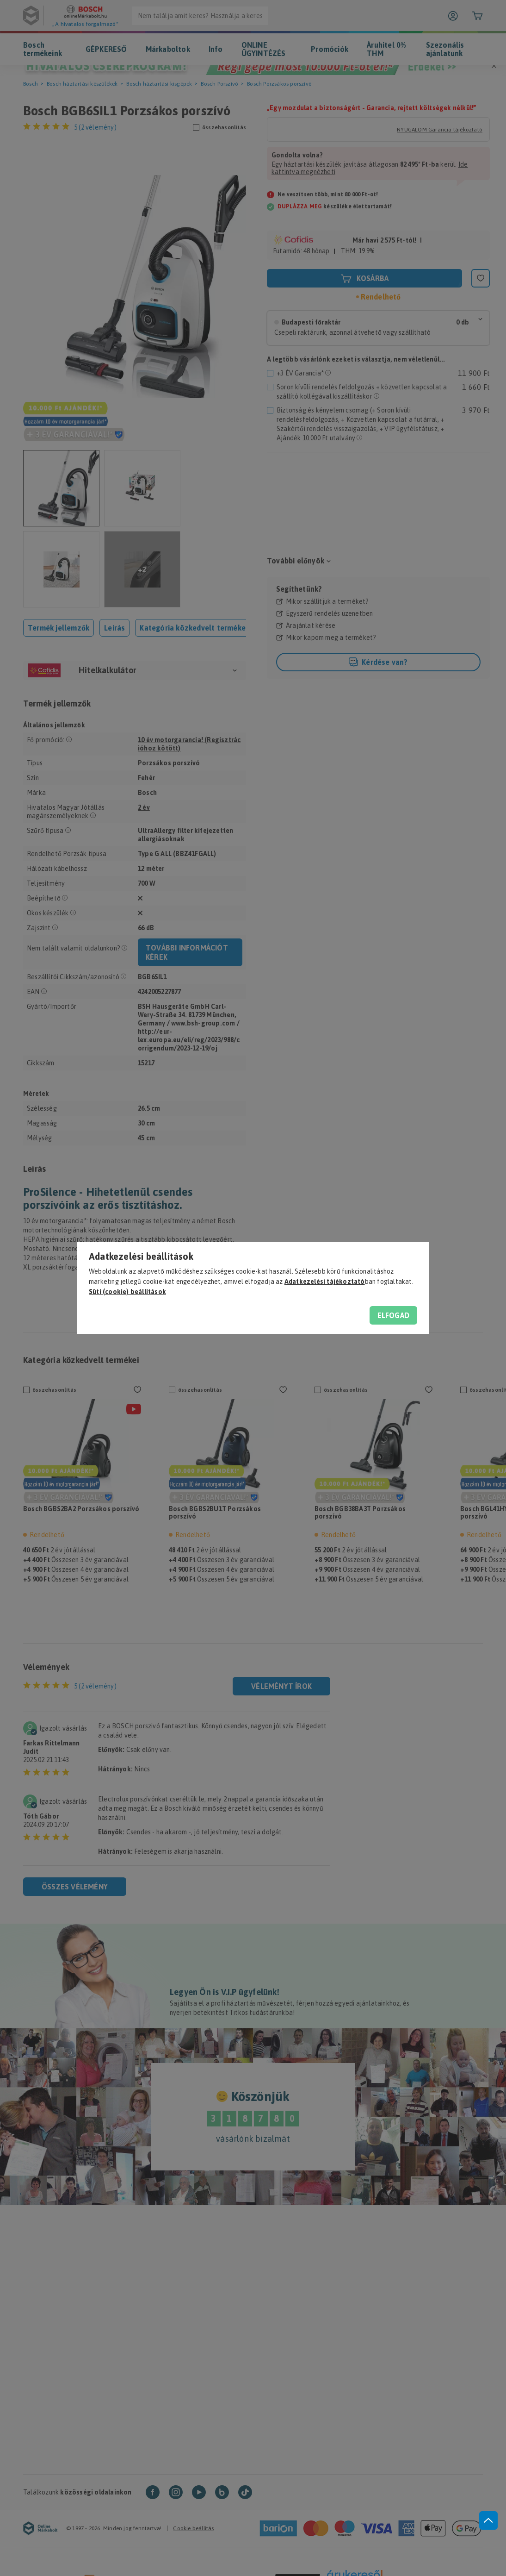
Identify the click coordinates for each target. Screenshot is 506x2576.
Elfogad (393, 1315)
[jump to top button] (488, 2520)
